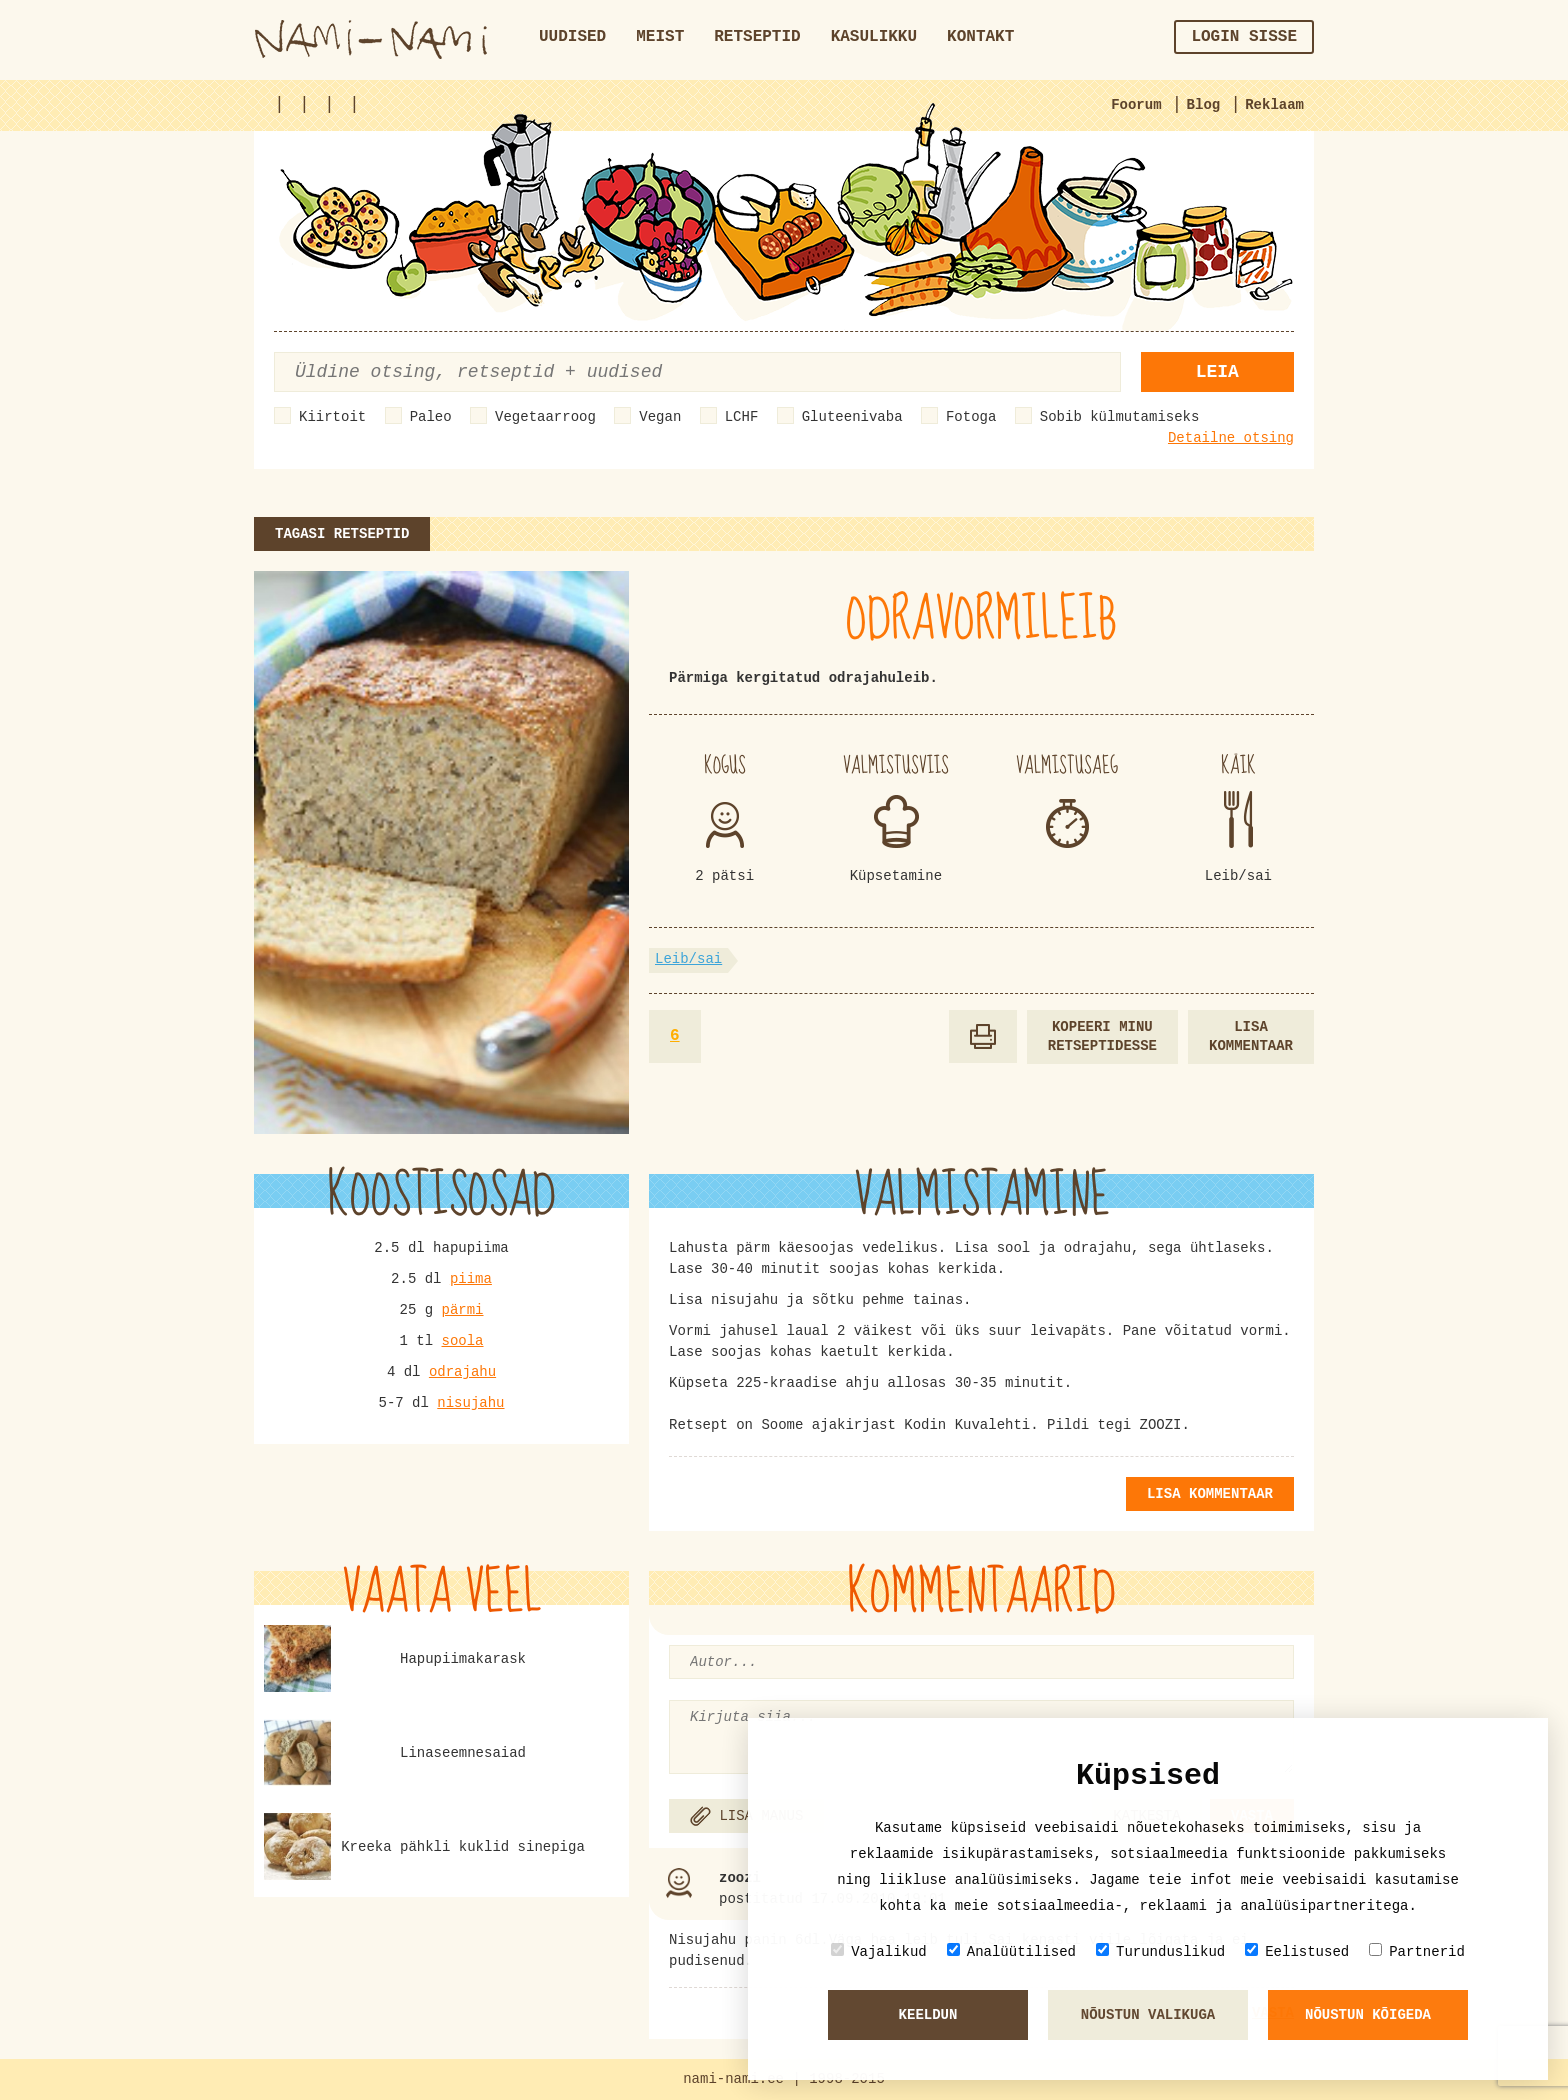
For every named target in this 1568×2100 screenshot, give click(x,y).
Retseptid (757, 37)
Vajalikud (879, 1951)
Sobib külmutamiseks (1120, 417)
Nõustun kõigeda (1368, 2015)
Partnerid (1417, 1951)
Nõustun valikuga (1148, 2015)
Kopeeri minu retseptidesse (1102, 1036)
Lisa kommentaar (1251, 1036)
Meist (660, 37)
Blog (1204, 105)
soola (463, 1341)
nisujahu (470, 1403)
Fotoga (971, 417)
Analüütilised (1011, 1951)
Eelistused (1297, 1951)
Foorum (1136, 105)
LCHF (742, 417)
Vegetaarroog (545, 417)
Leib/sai (688, 959)
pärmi (463, 1310)
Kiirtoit (332, 417)
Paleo (431, 417)
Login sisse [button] (1244, 37)
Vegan (660, 417)
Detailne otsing (1231, 438)
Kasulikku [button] (874, 37)
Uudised (572, 37)
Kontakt (980, 37)
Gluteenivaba (852, 417)
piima (471, 1279)
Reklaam (1274, 105)
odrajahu (462, 1372)
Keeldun (928, 2015)
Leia (1217, 372)
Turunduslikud (1160, 1951)
